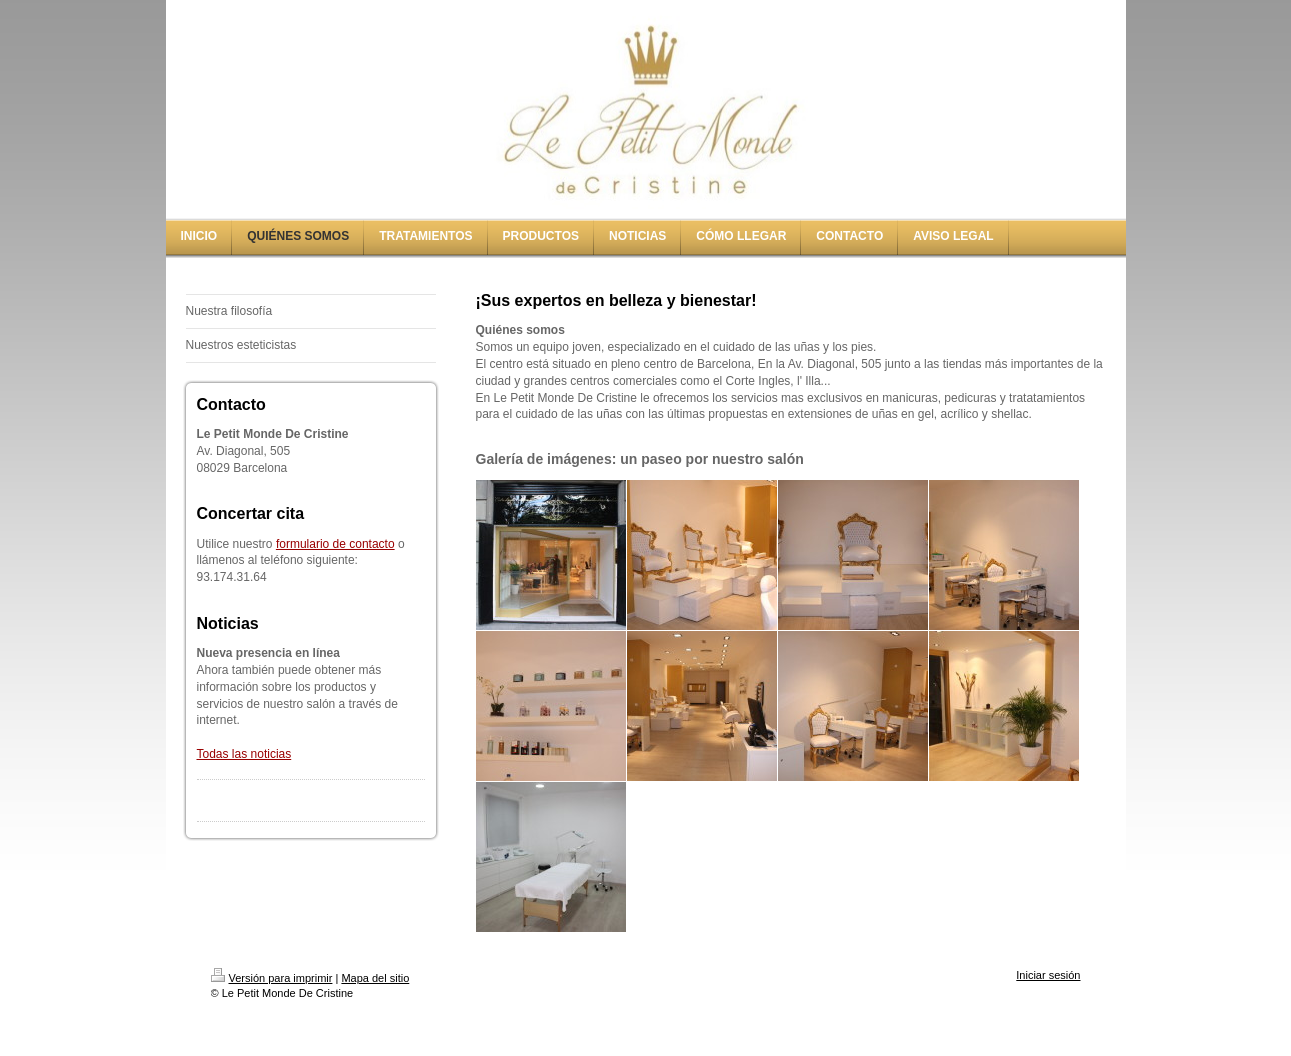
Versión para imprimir (272, 978)
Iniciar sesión (1048, 975)
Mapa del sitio (375, 978)
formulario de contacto (335, 544)
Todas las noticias (244, 754)
